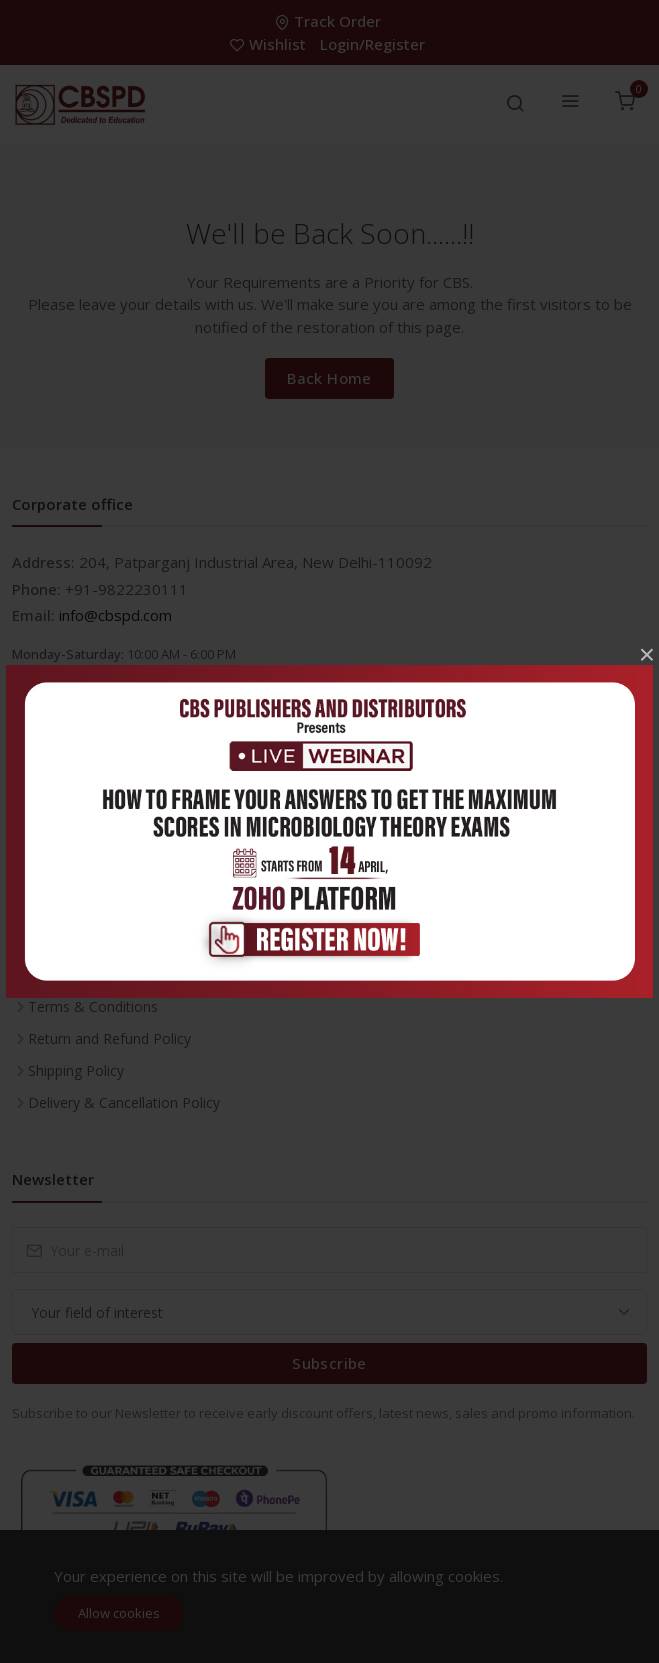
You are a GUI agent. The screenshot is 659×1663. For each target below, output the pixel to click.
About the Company (93, 942)
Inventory (58, 846)
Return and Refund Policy (109, 1038)
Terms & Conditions (93, 1006)
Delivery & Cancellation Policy (124, 1102)
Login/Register (372, 44)
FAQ (42, 910)
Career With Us (76, 878)
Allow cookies (119, 1613)
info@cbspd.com (115, 615)
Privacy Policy (72, 974)
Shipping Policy (76, 1070)
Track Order (330, 21)
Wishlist (270, 44)
